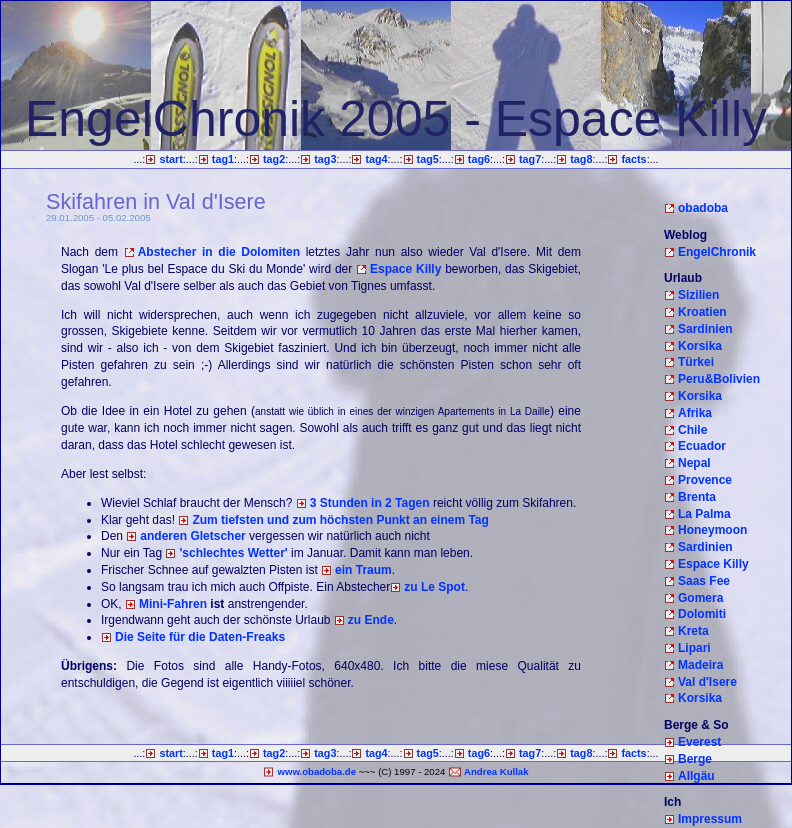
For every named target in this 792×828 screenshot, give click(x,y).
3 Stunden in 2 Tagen (370, 503)
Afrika (695, 413)
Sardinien (705, 329)
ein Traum (363, 570)
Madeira (700, 665)
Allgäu (696, 776)
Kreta (693, 631)
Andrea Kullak (496, 771)
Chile (692, 430)
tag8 (581, 159)
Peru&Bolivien (719, 379)
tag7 (530, 159)
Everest (699, 742)
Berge (695, 759)
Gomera (700, 598)
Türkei (696, 362)
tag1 (223, 159)
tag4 (376, 159)
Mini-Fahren (173, 604)
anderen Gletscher (192, 536)
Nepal (694, 463)
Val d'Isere (707, 682)
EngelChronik (717, 252)
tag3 (325, 159)
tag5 (428, 159)
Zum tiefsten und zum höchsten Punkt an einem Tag (340, 520)
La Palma (704, 514)
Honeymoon (712, 530)
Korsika (700, 346)
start (170, 159)
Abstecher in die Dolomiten (219, 252)
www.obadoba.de (316, 771)
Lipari (694, 648)
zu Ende (371, 620)
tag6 (479, 159)
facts (633, 159)
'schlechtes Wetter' (233, 553)
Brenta (697, 497)
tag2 (274, 159)
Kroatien (702, 312)
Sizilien (698, 295)
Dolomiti (702, 614)
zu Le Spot (434, 587)
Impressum (710, 819)
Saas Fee (704, 581)
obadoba (703, 208)
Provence (705, 480)
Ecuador (702, 446)
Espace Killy (405, 269)
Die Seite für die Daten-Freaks (200, 637)
